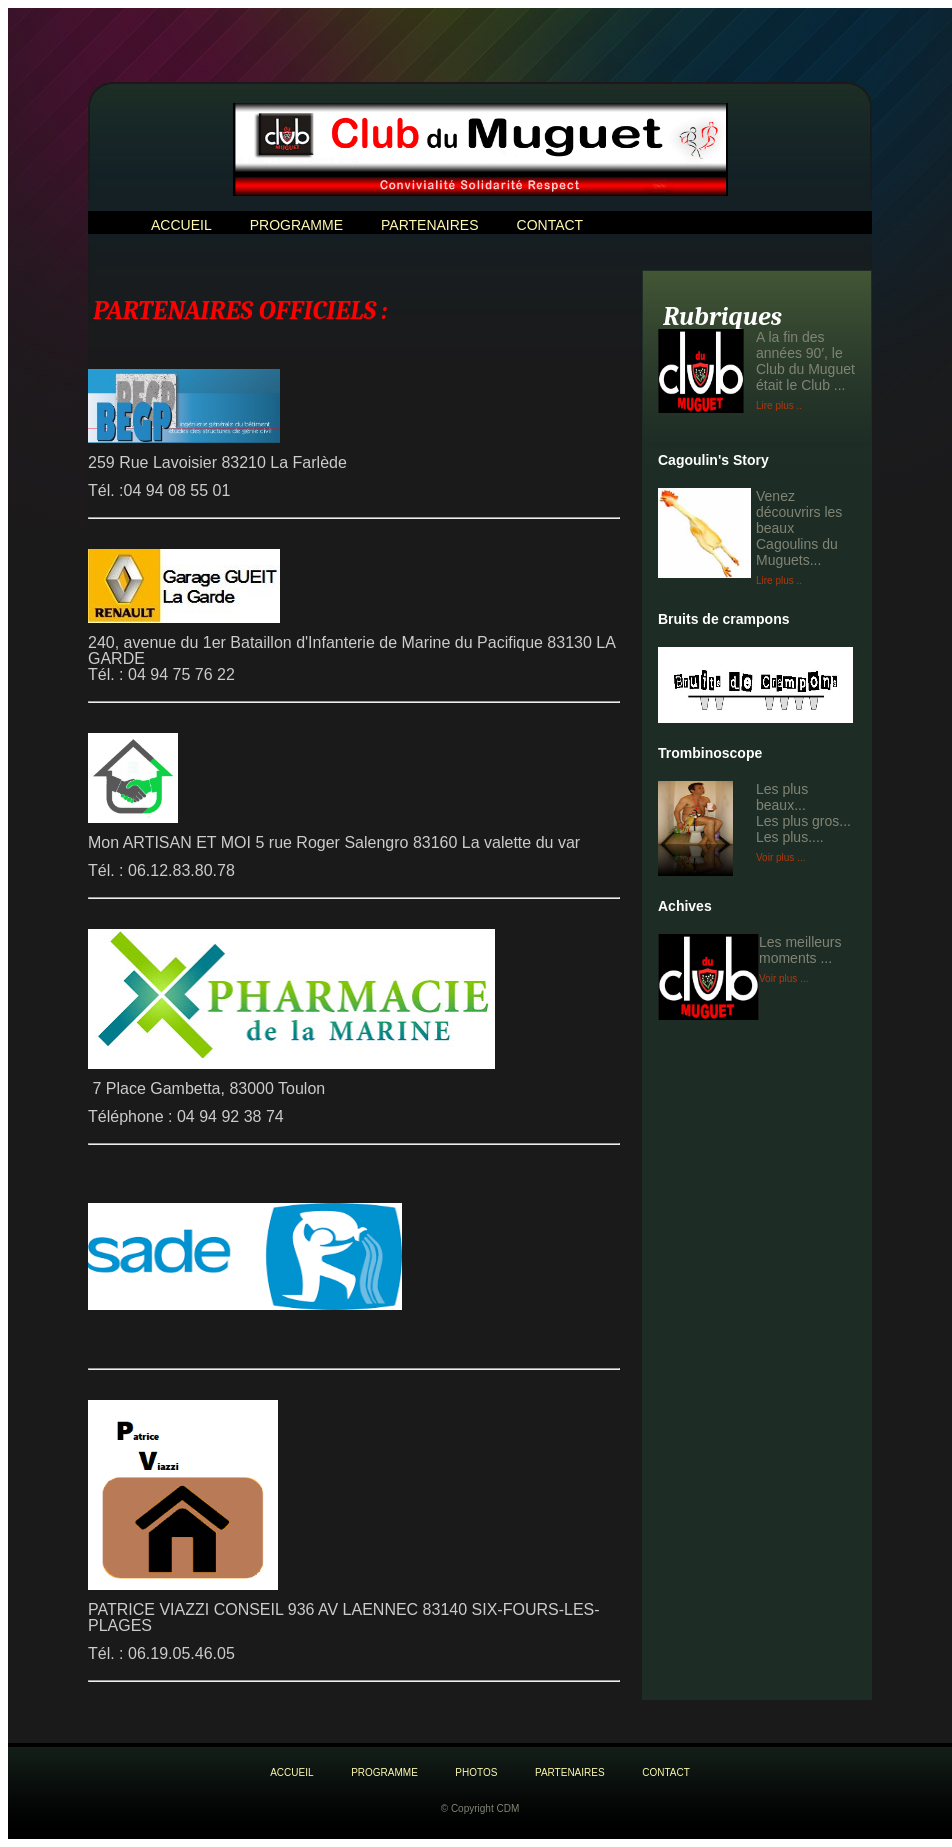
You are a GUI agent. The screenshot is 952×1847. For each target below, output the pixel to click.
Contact (550, 225)
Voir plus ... (780, 857)
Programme (296, 225)
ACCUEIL (181, 225)
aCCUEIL (291, 1772)
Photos (476, 1772)
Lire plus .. (779, 405)
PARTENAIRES (430, 225)
